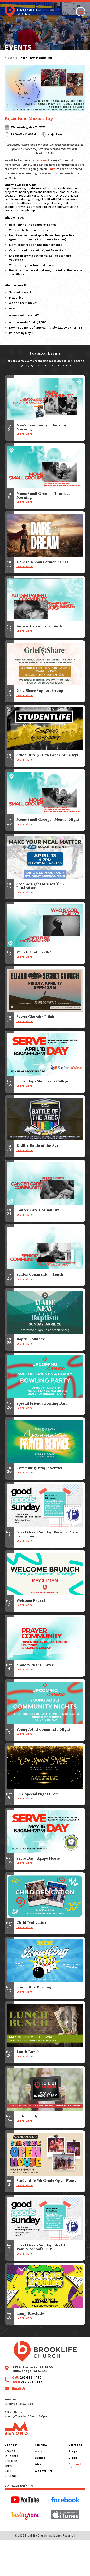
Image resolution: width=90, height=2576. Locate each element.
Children (11, 2496)
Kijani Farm (40, 160)
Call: (26, 2413)
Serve (9, 2501)
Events (11, 57)
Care (8, 2506)
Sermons (75, 2480)
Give (38, 2500)
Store (72, 2493)
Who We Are (44, 2506)
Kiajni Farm (55, 134)
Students (11, 2491)
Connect (11, 2480)
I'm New (41, 2480)
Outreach (11, 2511)
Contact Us (74, 2501)
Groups (10, 2486)
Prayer (73, 2487)
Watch (40, 2487)
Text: (27, 2417)
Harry (51, 169)
